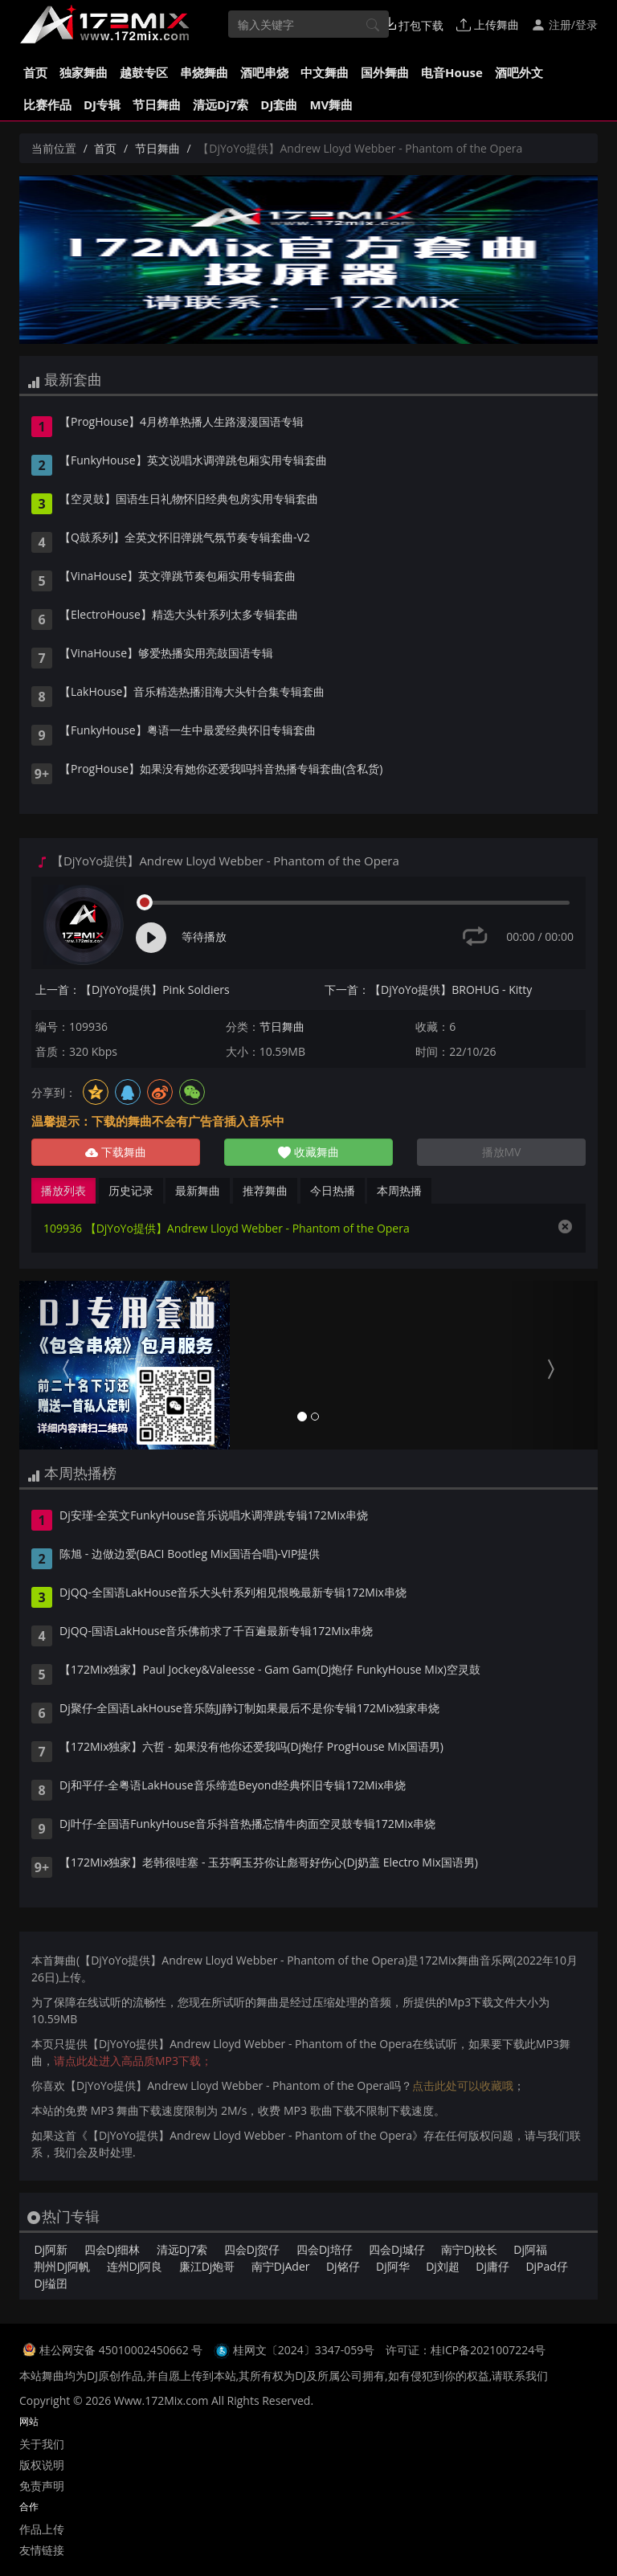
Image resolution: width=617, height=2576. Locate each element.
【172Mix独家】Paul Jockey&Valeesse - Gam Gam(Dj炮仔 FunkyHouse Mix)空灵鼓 (269, 1670)
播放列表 (63, 1190)
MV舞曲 (331, 104)
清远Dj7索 (220, 104)
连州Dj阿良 (135, 2266)
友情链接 (41, 2550)
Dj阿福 (530, 2249)
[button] (62, 1365)
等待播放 (204, 936)
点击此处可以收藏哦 (462, 2085)
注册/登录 (564, 24)
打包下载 (413, 25)
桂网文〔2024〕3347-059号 (304, 2349)
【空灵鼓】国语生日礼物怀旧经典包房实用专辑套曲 (188, 499)
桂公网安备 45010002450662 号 (122, 2349)
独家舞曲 (83, 72)
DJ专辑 (102, 104)
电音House (452, 72)
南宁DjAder (280, 2266)
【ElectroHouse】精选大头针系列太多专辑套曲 (178, 615)
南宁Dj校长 (469, 2249)
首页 (35, 72)
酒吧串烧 (264, 72)
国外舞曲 (385, 72)
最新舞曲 (197, 1190)
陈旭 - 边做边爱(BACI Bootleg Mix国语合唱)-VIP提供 (189, 1554)
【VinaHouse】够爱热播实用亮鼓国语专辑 (166, 654)
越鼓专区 (144, 72)
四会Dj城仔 (397, 2249)
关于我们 (41, 2443)
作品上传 (41, 2529)
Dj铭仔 (343, 2266)
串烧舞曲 (204, 72)
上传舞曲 (487, 24)
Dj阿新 (50, 2249)
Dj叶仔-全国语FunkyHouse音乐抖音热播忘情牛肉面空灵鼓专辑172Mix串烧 (247, 1824)
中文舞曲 (324, 72)
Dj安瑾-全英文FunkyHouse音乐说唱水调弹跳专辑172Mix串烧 (213, 1516)
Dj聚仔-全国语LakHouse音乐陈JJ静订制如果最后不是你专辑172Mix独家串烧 (249, 1709)
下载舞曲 (115, 1151)
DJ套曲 (278, 104)
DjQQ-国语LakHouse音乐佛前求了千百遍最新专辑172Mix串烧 (216, 1631)
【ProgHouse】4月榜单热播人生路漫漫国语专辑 (181, 422)
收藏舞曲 (308, 1151)
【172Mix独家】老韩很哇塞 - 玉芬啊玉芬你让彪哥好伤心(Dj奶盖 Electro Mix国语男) (268, 1863)
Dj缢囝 (50, 2283)
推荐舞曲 (265, 1190)
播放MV (501, 1151)
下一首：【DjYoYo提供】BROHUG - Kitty (428, 989)
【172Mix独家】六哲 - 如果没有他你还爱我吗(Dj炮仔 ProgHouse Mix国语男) (251, 1747)
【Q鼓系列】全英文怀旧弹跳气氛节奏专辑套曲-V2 (184, 538)
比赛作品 (47, 104)
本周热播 (399, 1190)
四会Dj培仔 (324, 2249)
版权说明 (41, 2464)
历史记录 (130, 1190)
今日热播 (332, 1190)
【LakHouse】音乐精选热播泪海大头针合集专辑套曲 (192, 692)
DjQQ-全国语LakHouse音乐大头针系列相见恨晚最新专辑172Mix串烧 (233, 1593)
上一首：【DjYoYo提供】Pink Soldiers (132, 989)
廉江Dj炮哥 (207, 2266)
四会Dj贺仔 (252, 2249)
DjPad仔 (546, 2266)
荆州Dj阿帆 (62, 2266)
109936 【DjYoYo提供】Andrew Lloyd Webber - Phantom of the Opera (226, 1228)
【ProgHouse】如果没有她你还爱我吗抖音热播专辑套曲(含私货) (220, 769)
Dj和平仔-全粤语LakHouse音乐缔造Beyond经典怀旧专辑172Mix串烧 (232, 1786)
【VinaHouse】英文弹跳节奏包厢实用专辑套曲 (177, 576)
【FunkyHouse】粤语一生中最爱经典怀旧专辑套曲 (187, 731)
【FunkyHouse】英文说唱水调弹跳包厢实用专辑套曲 (193, 461)
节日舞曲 (157, 104)
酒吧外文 (519, 72)
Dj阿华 (393, 2266)
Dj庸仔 (492, 2266)
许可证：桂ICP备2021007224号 (465, 2349)
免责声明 (41, 2485)
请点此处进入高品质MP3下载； (133, 2060)
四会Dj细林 (112, 2249)
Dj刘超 (443, 2266)
